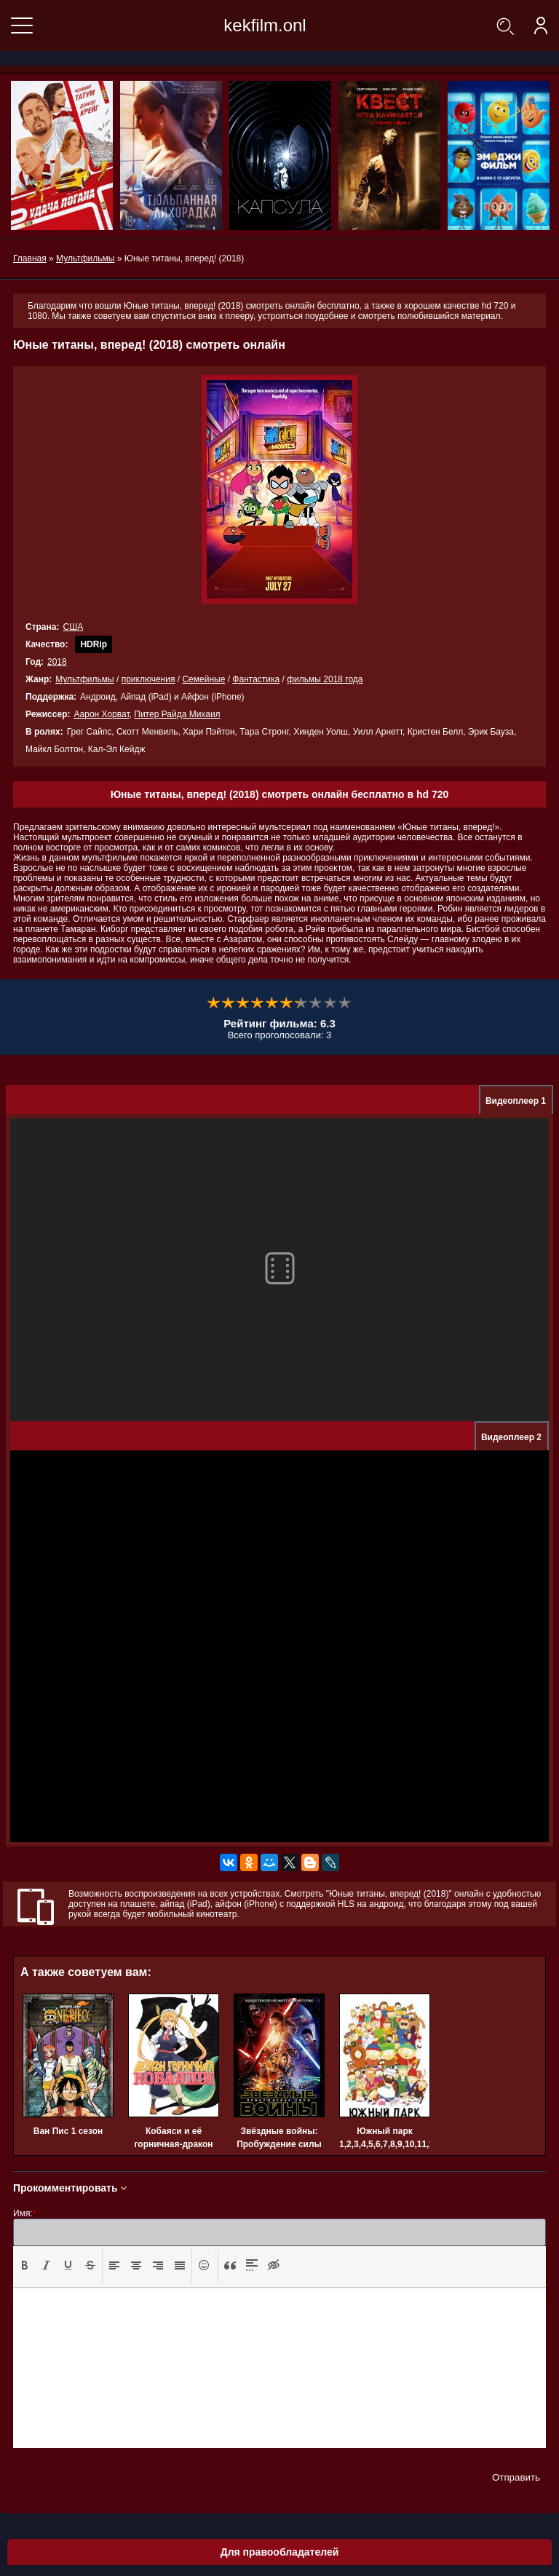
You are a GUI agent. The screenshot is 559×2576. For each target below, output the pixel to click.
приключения (148, 679)
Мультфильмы (84, 679)
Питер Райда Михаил (177, 714)
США (73, 627)
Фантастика (256, 679)
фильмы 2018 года (324, 679)
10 (345, 1003)
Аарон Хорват (101, 714)
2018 (57, 662)
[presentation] (24, 2265)
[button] (25, 2266)
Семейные (203, 679)
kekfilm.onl (264, 25)
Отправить (516, 2477)
